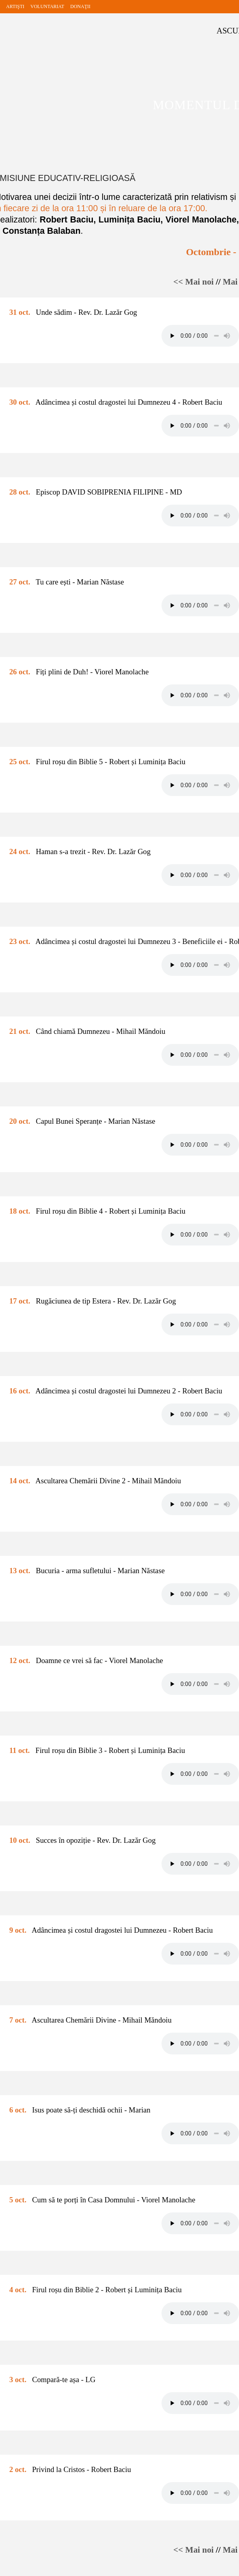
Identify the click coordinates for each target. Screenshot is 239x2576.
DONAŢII (80, 6)
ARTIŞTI (15, 6)
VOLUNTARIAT (47, 6)
